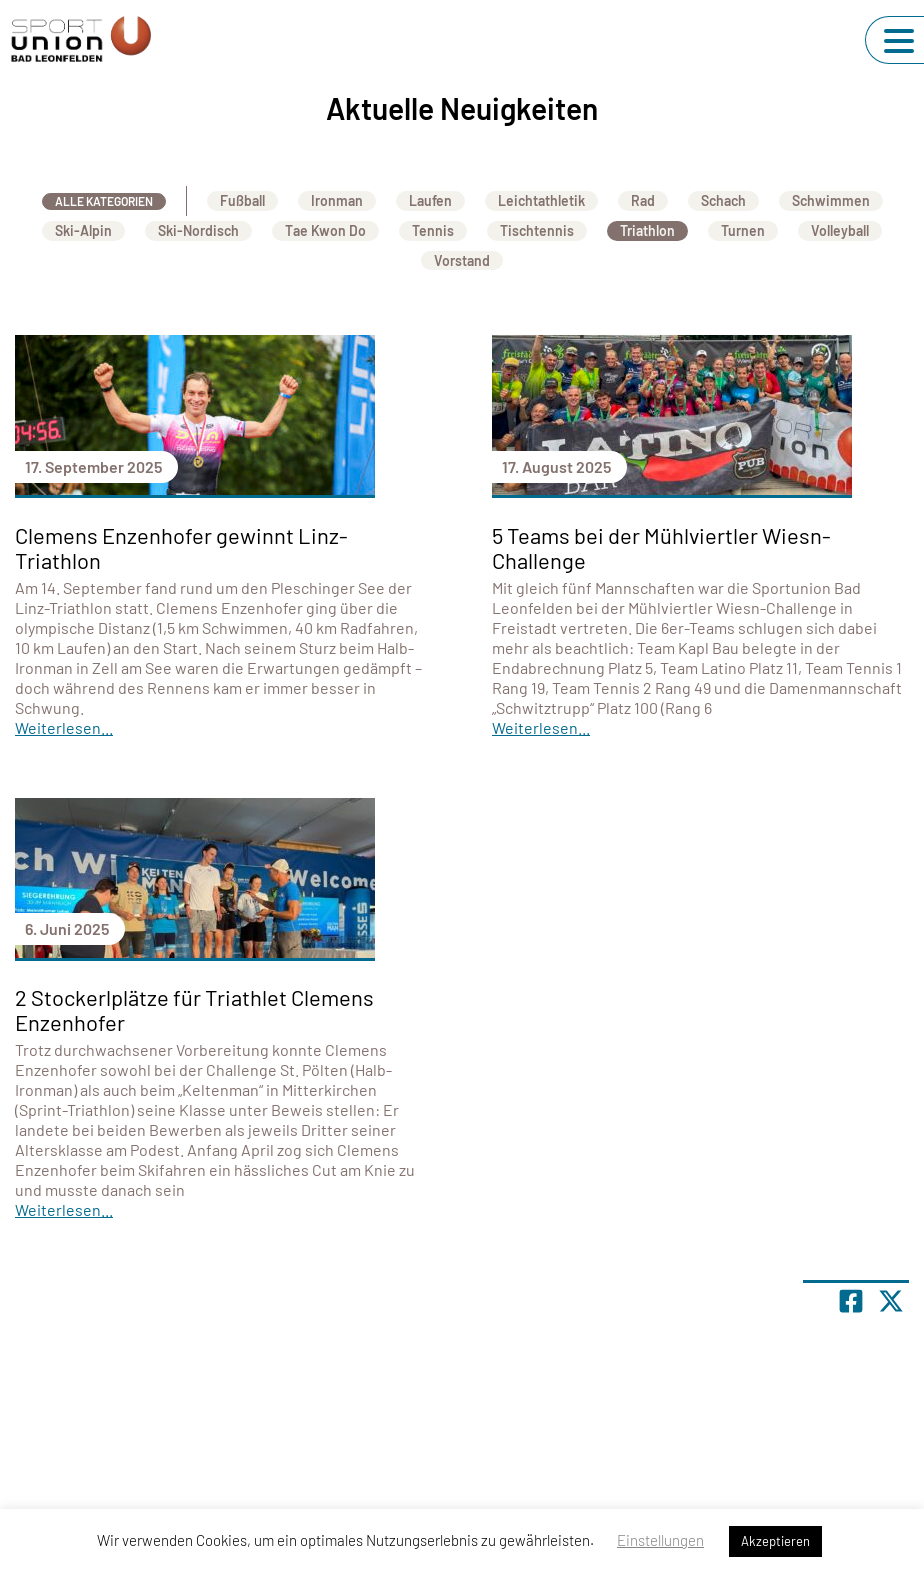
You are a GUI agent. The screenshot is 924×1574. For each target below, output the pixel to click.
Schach (723, 200)
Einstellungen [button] (660, 1540)
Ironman (337, 200)
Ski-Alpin (83, 230)
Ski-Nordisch (198, 230)
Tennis (433, 230)
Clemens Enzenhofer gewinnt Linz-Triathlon (181, 547)
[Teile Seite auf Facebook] (851, 1301)
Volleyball (840, 230)
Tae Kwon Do (325, 230)
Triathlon (647, 230)
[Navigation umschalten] (899, 41)
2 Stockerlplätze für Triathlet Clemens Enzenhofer (194, 1009)
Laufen (430, 200)
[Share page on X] (891, 1301)
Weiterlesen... (64, 727)
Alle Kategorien (104, 201)
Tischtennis (537, 230)
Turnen (743, 230)
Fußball (242, 200)
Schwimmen (831, 200)
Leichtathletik (541, 200)
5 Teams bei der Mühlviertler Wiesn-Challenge (661, 547)
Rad (643, 200)
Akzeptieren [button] (775, 1541)
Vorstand (462, 260)
